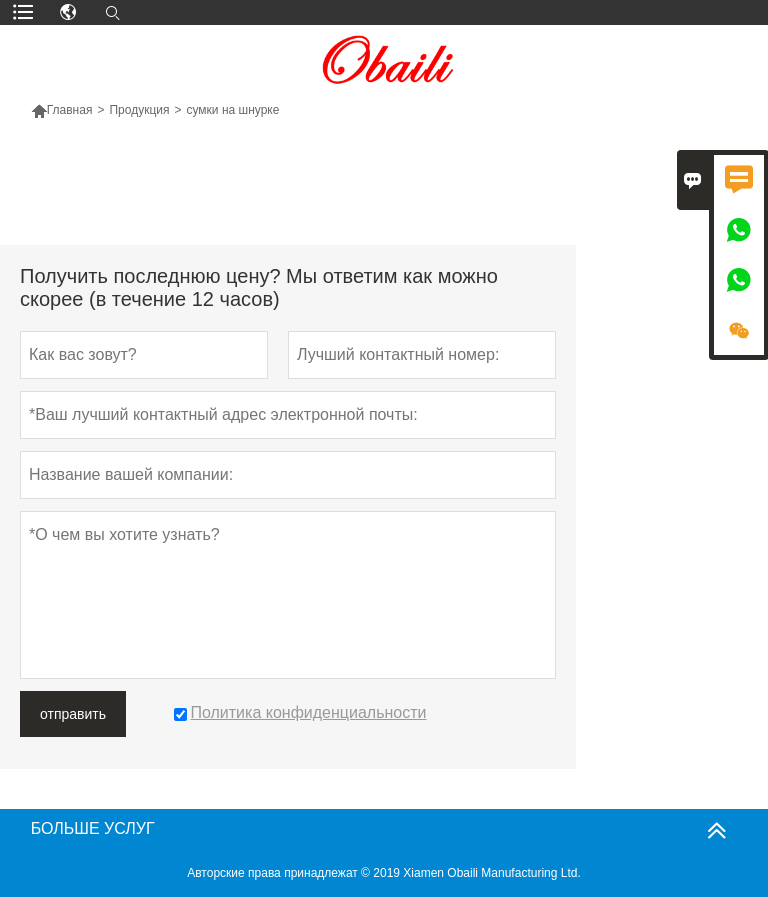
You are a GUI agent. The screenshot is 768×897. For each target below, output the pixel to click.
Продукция (139, 110)
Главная (70, 110)
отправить (73, 714)
